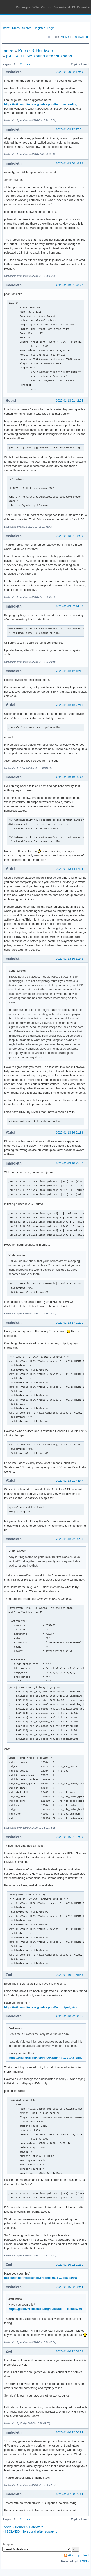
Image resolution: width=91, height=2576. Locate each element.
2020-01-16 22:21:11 (69, 2264)
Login (51, 28)
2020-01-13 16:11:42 (69, 958)
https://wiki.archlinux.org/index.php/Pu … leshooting (40, 104)
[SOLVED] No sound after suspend (39, 56)
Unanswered (79, 36)
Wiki (36, 7)
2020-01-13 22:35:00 (69, 1539)
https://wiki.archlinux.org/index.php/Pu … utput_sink (40, 2007)
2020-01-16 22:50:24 (69, 2432)
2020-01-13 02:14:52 (69, 606)
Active (65, 36)
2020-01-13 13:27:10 (69, 705)
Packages (23, 7)
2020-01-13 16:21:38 (69, 1132)
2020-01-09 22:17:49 (69, 72)
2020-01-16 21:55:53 (69, 1974)
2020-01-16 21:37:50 (69, 1837)
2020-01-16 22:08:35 (69, 2016)
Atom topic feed (78, 2555)
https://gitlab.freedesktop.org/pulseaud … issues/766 (41, 2277)
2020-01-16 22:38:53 (69, 2351)
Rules (16, 28)
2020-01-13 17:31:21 (69, 1322)
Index (6, 28)
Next (29, 64)
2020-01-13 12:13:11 (69, 671)
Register (39, 28)
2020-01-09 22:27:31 (69, 129)
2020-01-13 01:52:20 (69, 536)
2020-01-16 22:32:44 (69, 2287)
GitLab (46, 7)
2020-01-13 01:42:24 (69, 400)
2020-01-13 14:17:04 (69, 869)
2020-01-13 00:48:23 (69, 163)
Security (60, 7)
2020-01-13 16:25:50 (69, 1163)
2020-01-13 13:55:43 (69, 777)
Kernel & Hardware (36, 50)
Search (26, 28)
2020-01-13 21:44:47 (69, 1480)
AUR (71, 7)
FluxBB (83, 2561)
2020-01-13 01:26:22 (69, 285)
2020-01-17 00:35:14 (69, 2494)
